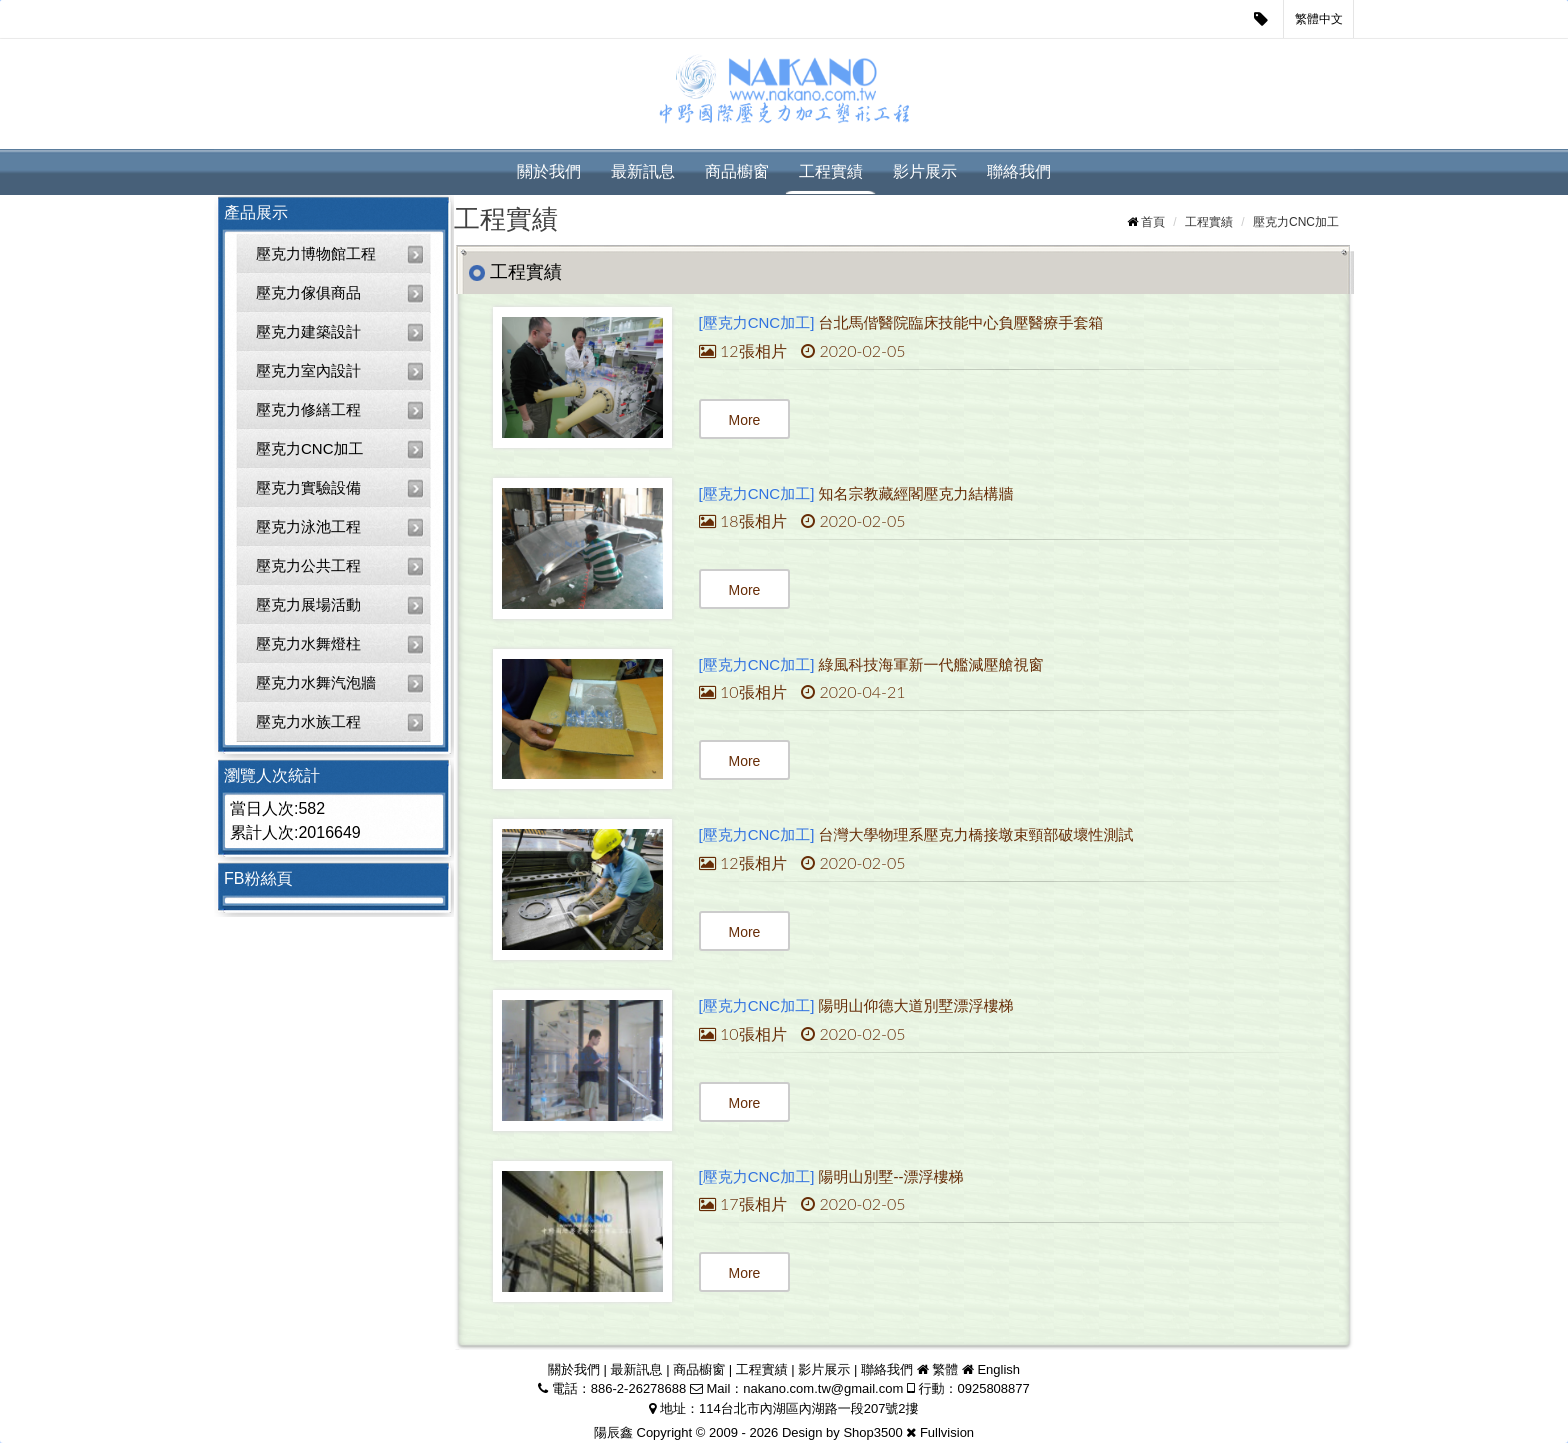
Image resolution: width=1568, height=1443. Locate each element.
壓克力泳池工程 (308, 526)
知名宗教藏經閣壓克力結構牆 (916, 493)
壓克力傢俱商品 (308, 292)
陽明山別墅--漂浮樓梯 (891, 1176)
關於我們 (549, 171)
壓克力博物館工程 (316, 253)
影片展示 (925, 171)
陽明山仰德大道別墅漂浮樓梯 (916, 1005)
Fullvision (947, 1432)
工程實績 (831, 171)
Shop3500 (872, 1432)
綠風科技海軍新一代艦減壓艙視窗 (931, 664)
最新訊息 (643, 171)
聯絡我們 (1019, 171)
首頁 (1153, 222)
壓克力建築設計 (308, 331)
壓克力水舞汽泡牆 (316, 682)
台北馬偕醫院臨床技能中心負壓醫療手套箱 (961, 322)
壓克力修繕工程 (308, 409)
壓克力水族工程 (308, 721)
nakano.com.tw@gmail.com (823, 1388)
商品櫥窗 (737, 171)
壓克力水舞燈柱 (308, 643)
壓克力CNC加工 (310, 448)
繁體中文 (1319, 19)
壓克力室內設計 (308, 370)
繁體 (945, 1369)
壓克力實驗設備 (308, 487)
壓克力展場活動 (308, 604)
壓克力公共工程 (308, 565)
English (998, 1369)
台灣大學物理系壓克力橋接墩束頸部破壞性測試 (976, 834)
